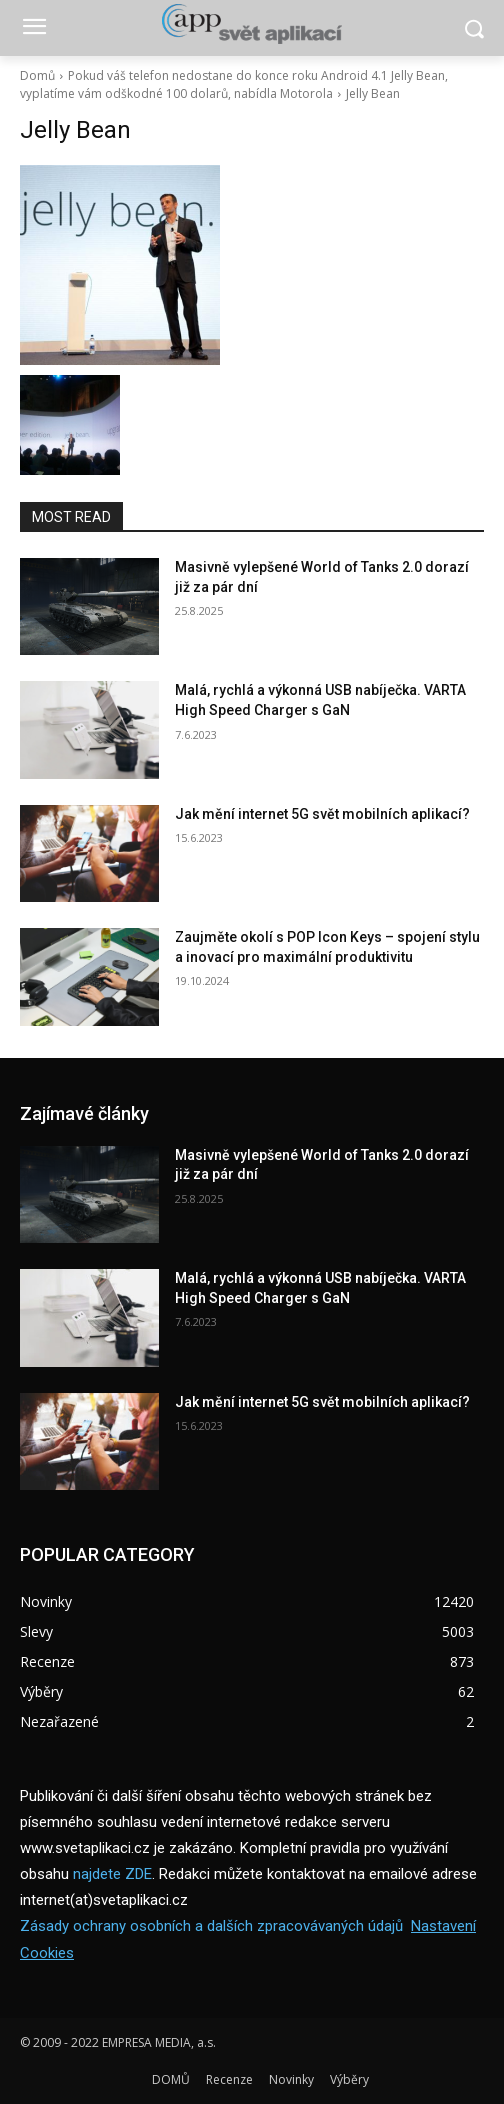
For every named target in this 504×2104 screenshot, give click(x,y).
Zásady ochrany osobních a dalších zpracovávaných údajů (211, 1926)
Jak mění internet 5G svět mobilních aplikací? (322, 814)
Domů (37, 75)
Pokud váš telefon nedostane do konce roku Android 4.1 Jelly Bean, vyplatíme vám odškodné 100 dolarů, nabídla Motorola (234, 84)
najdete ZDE (112, 1874)
